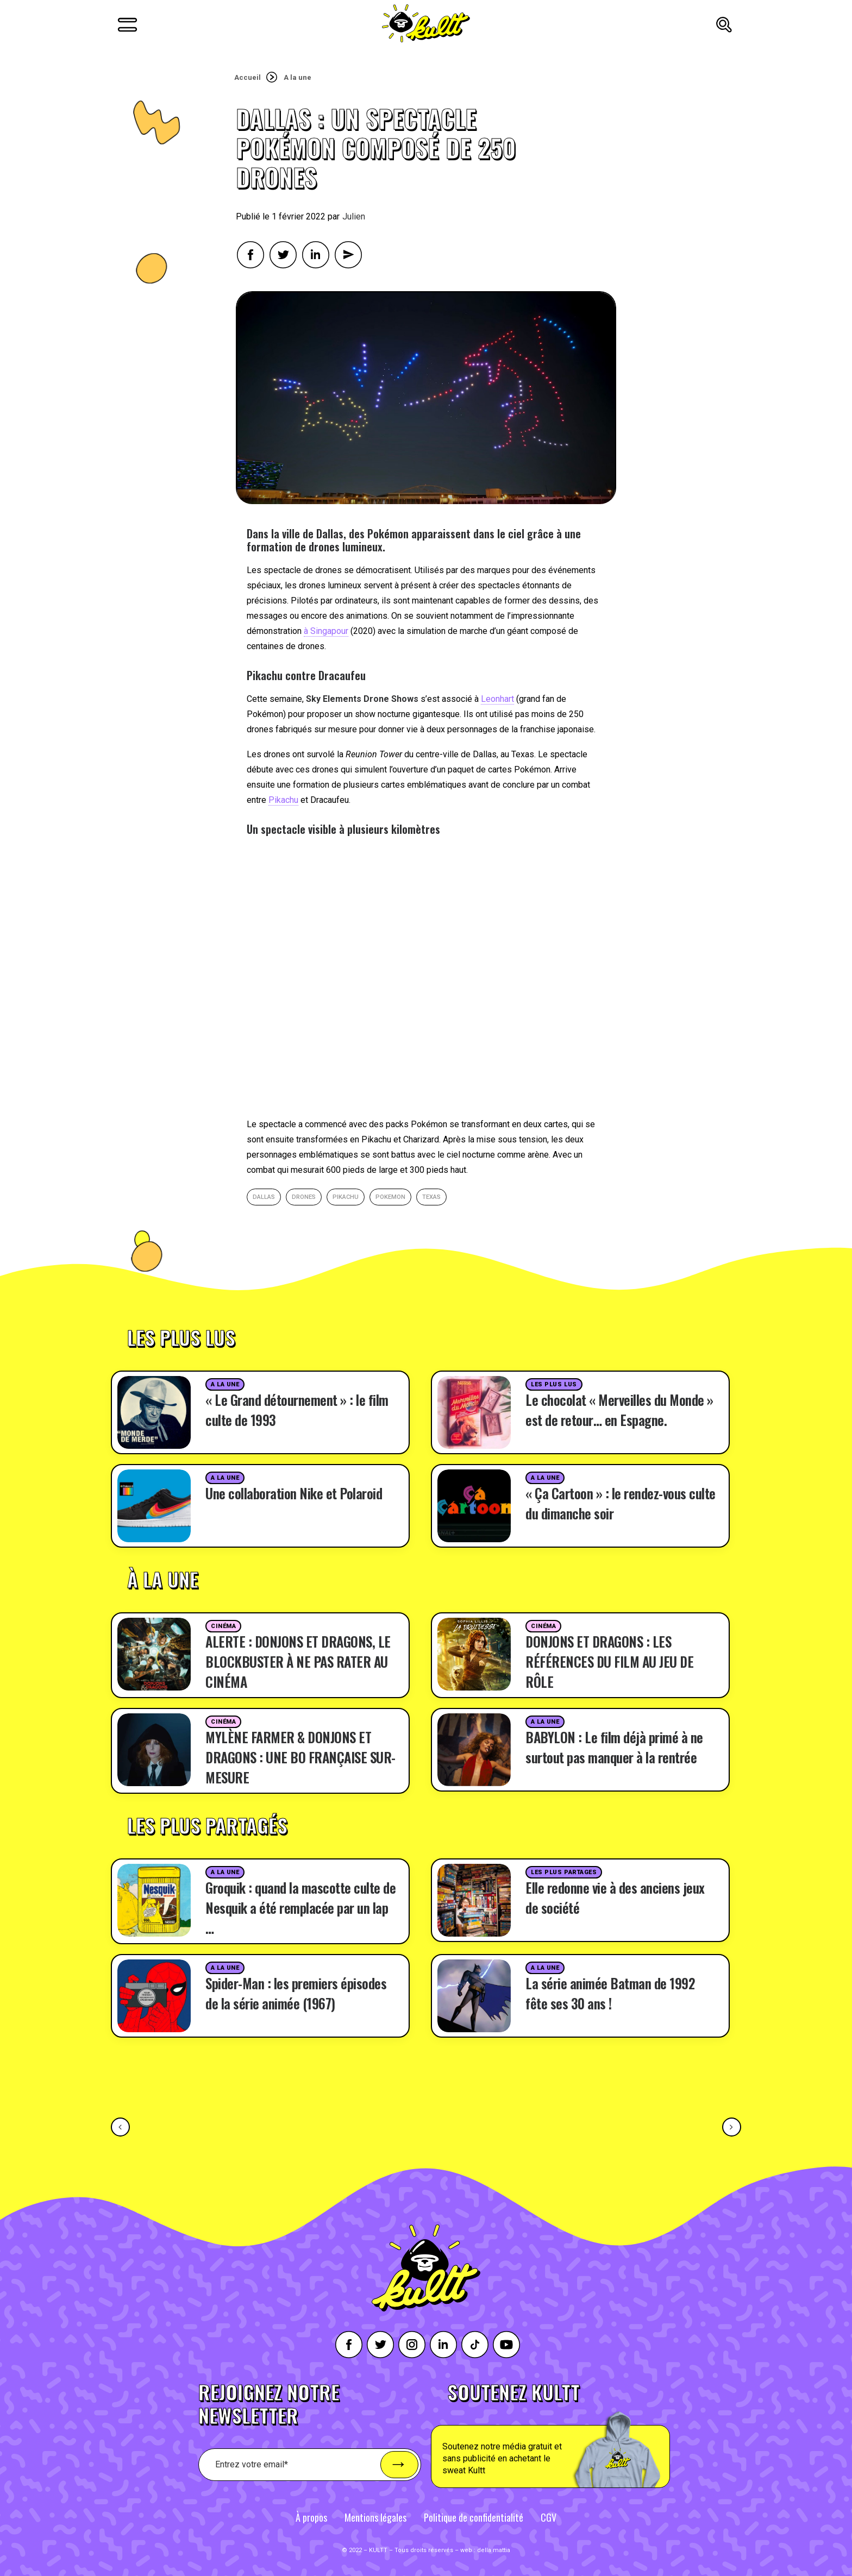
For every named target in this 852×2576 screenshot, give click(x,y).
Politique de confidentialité (473, 2517)
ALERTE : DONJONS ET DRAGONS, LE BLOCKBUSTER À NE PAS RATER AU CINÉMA (298, 1661)
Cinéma (223, 1626)
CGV (548, 2517)
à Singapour (326, 631)
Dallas (264, 1197)
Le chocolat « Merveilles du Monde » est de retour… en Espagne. (619, 1410)
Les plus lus (554, 1384)
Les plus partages (564, 1872)
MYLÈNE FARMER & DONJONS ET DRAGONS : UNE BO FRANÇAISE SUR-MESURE (300, 1757)
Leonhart (497, 699)
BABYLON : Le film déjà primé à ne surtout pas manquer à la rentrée (614, 1747)
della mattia (493, 2550)
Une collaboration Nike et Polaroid (293, 1493)
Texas (431, 1197)
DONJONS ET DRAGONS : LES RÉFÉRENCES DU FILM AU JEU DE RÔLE (609, 1661)
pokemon (390, 1197)
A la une (297, 77)
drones (304, 1197)
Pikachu (283, 800)
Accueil (247, 77)
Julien (353, 216)
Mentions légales (375, 2517)
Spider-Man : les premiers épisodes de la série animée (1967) (295, 1993)
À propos (311, 2517)
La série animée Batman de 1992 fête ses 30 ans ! (609, 1993)
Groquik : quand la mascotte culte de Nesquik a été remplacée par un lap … (300, 1907)
